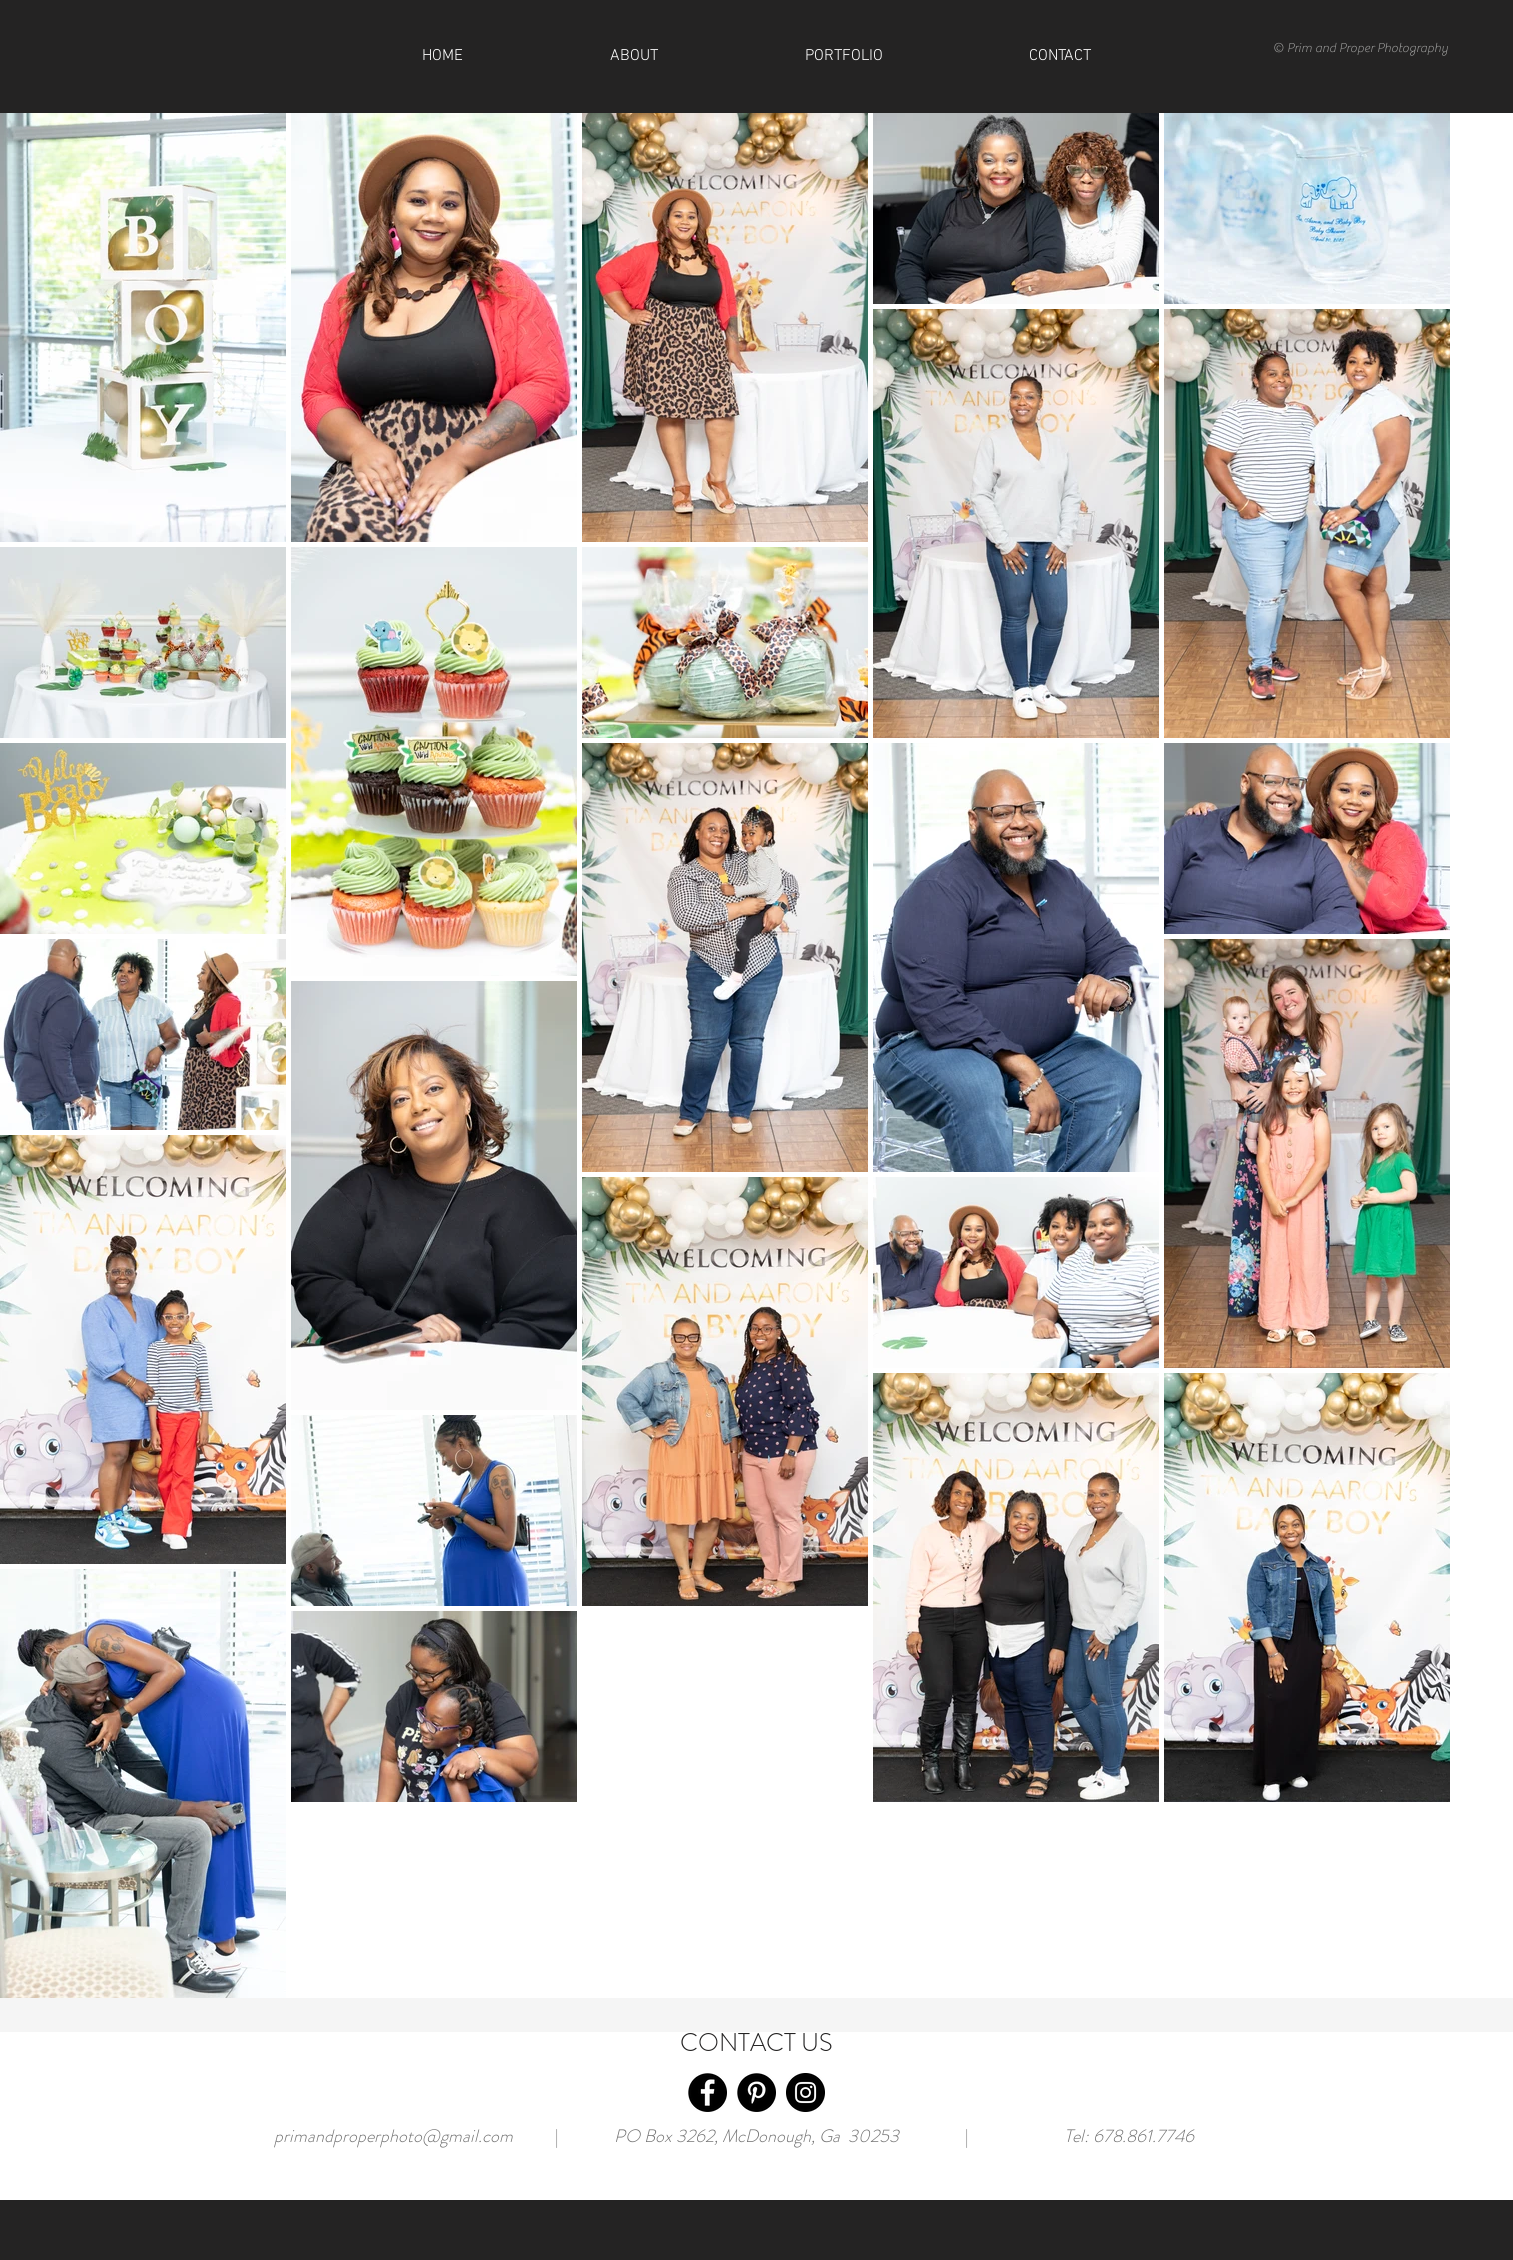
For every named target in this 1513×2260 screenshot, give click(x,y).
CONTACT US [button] (756, 2043)
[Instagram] (805, 2092)
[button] (1060, 56)
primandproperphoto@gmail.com (393, 2136)
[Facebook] (707, 2092)
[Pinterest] (756, 2092)
